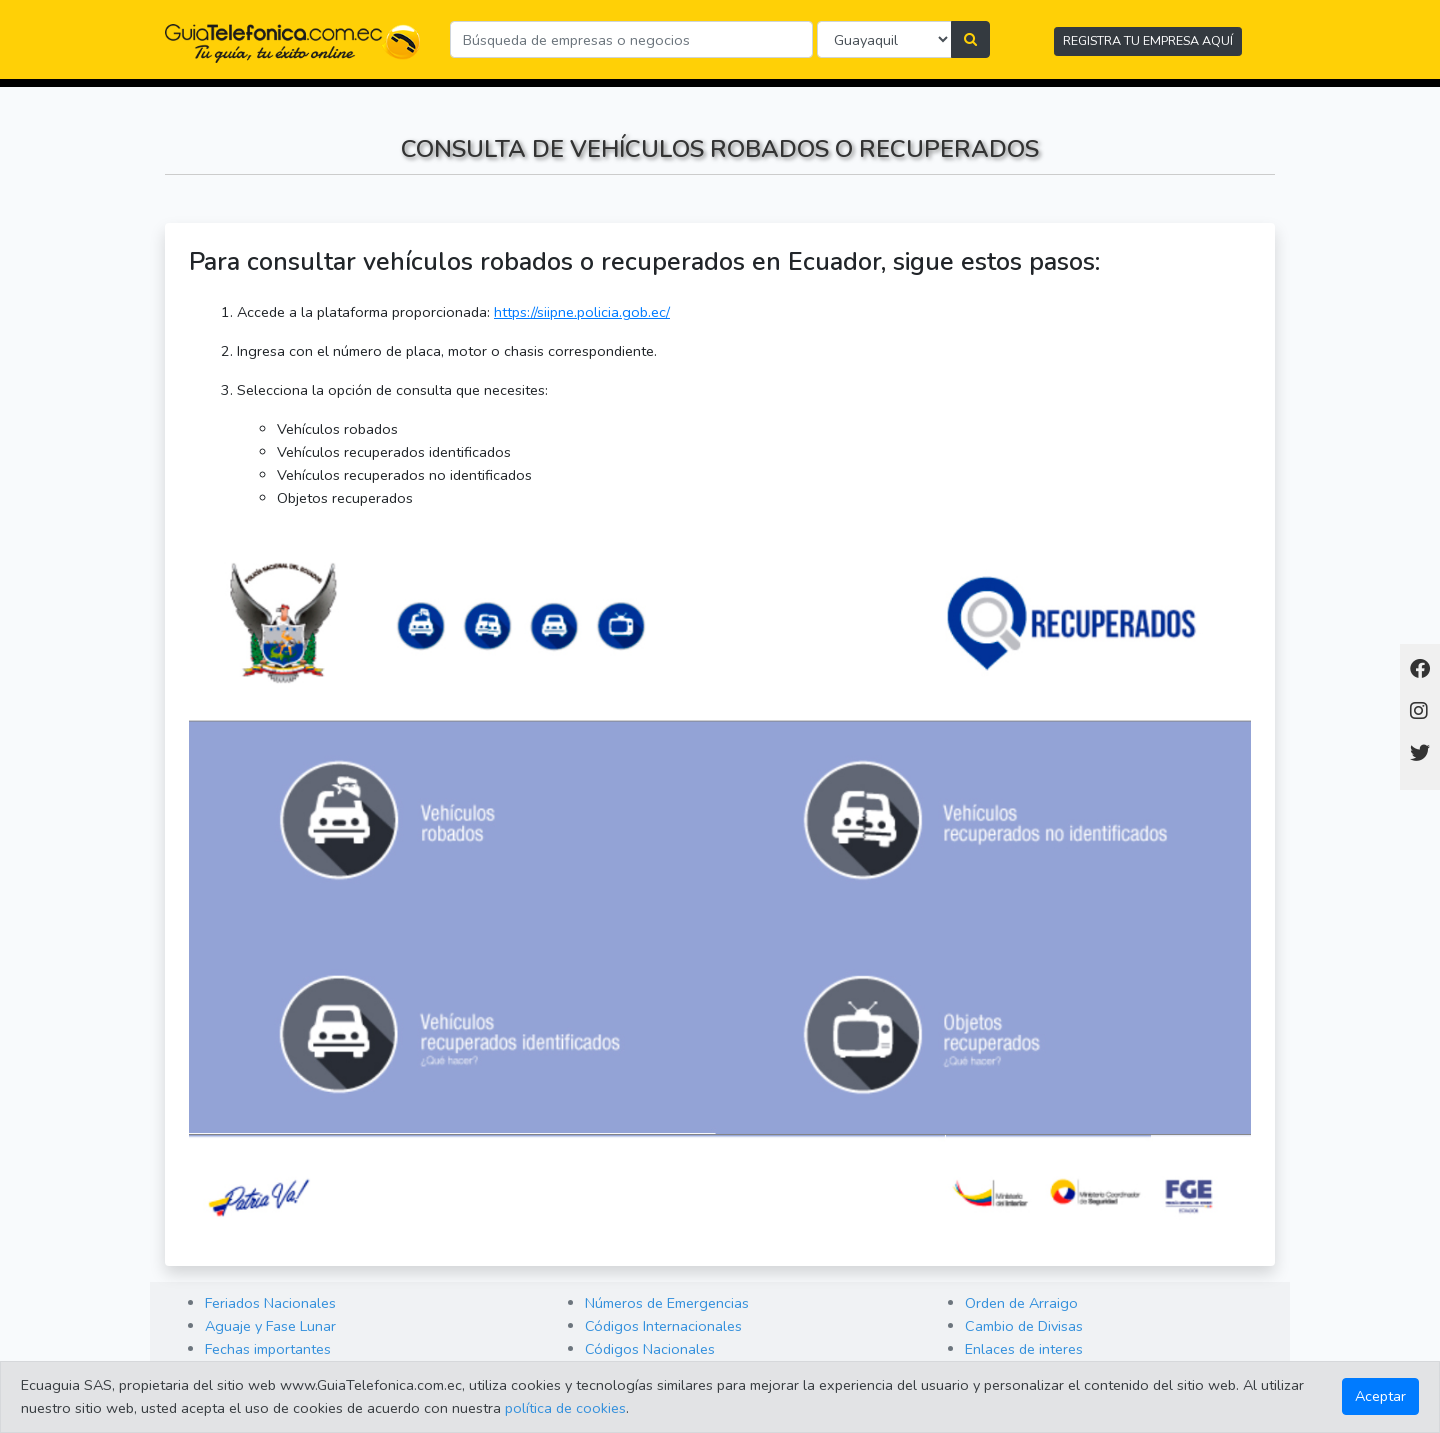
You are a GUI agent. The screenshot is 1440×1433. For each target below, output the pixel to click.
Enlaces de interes (1024, 1349)
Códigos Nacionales (650, 1349)
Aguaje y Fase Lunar (270, 1326)
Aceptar (1380, 1396)
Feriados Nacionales (270, 1303)
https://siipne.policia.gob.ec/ (582, 312)
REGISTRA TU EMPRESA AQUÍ (1148, 40)
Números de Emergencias (667, 1303)
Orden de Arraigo (1021, 1303)
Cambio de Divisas (1024, 1326)
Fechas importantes (268, 1349)
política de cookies (565, 1408)
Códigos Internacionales (663, 1326)
